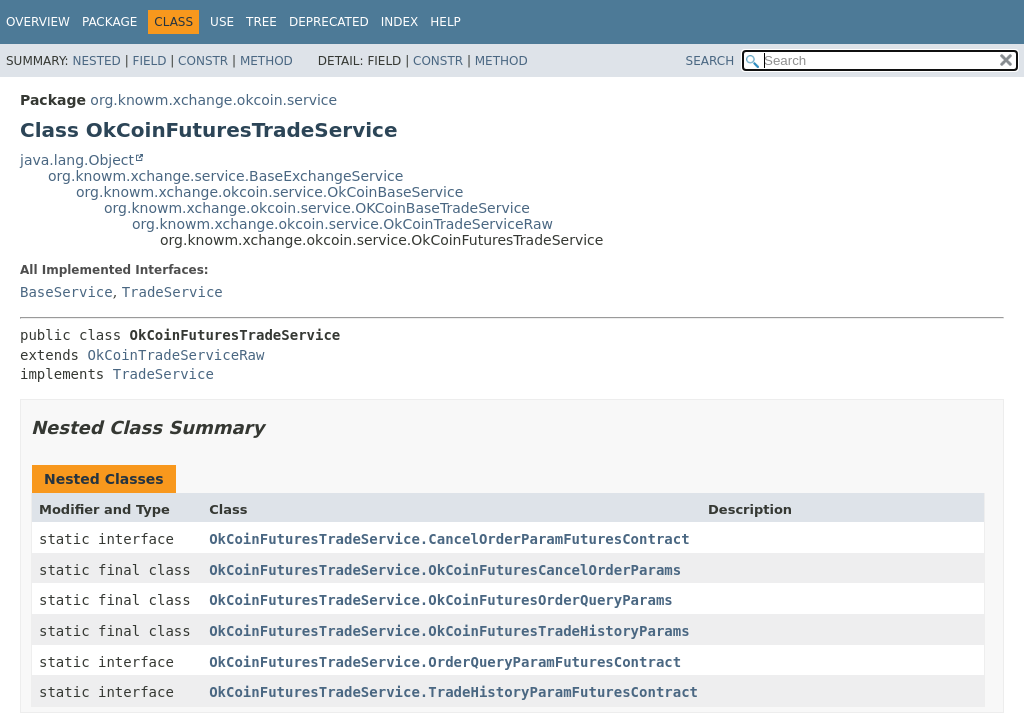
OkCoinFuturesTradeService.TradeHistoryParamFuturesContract (453, 692)
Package (109, 22)
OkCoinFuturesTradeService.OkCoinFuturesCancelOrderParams (445, 570)
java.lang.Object (77, 160)
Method (266, 61)
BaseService (66, 292)
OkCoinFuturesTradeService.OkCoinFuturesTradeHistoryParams (449, 631)
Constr (203, 61)
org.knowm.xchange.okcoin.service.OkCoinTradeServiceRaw (342, 224)
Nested (96, 61)
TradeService (172, 292)
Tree (261, 22)
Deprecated (329, 22)
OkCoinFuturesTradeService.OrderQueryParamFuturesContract (445, 662)
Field (149, 61)
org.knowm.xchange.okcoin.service (213, 100)
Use (222, 22)
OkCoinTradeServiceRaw (175, 355)
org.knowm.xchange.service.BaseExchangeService (225, 176)
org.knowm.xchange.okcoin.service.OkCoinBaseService (269, 192)
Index (400, 22)
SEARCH (710, 61)
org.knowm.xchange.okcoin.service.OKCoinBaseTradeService (317, 208)
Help (445, 22)
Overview (38, 22)
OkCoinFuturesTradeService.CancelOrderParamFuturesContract (449, 539)
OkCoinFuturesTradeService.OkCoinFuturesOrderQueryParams (441, 600)
